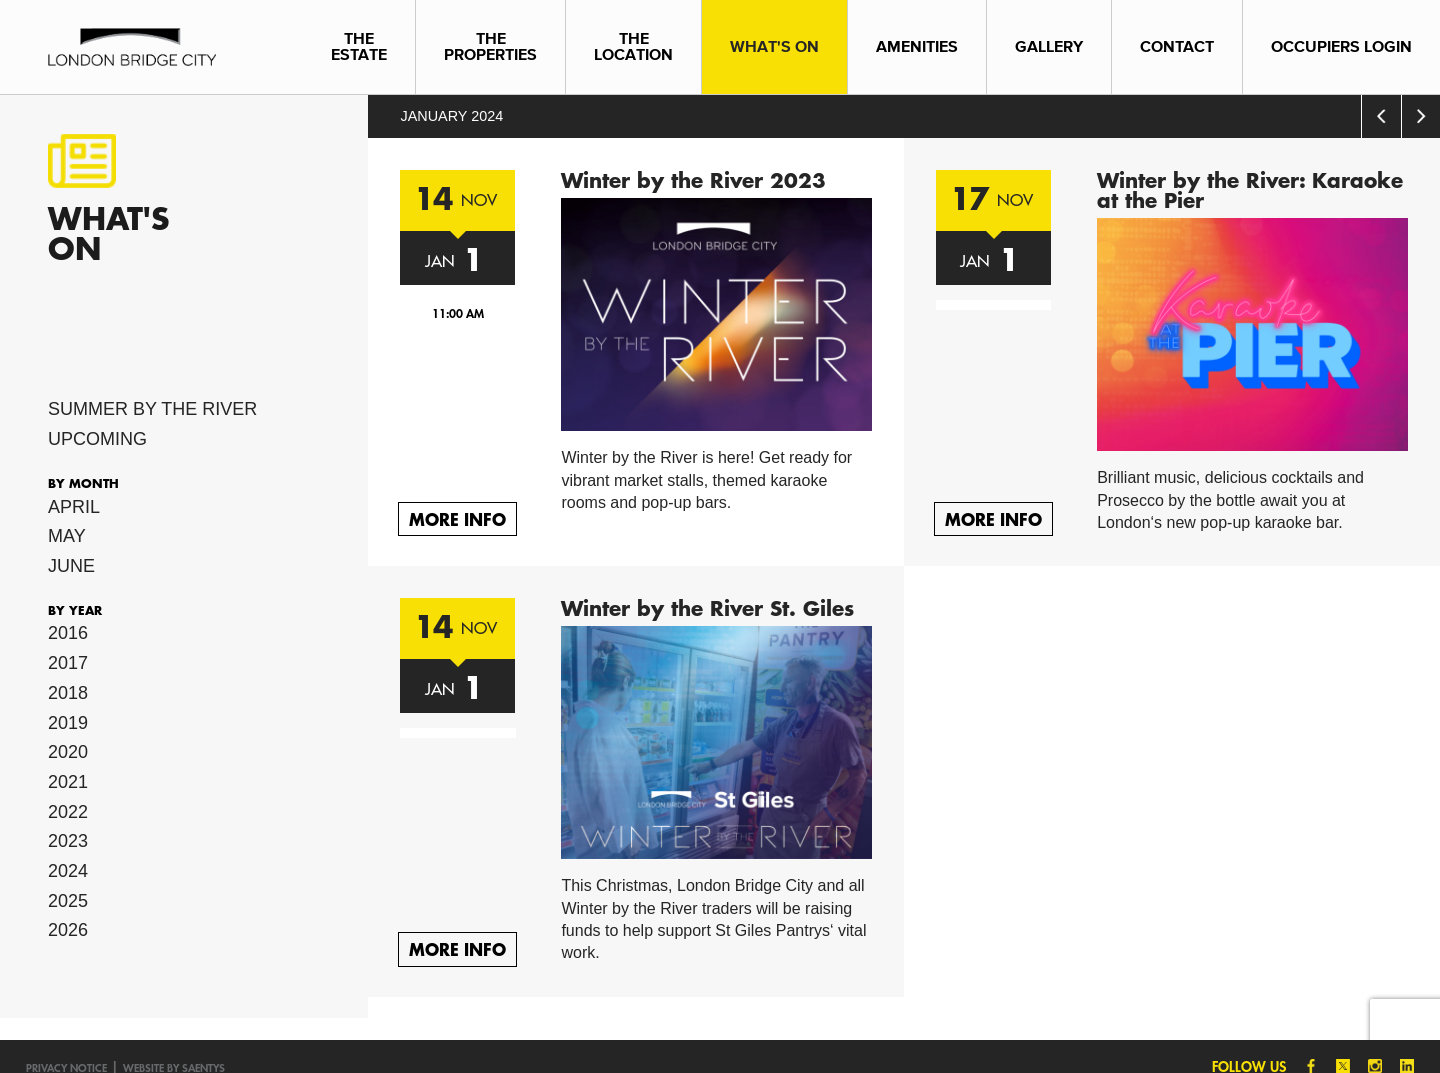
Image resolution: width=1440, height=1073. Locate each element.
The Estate (359, 46)
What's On (774, 46)
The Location (633, 46)
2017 (68, 663)
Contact (1177, 46)
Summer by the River (152, 409)
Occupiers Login (1341, 46)
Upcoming (97, 439)
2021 (68, 782)
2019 (68, 723)
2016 (68, 633)
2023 (68, 841)
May (67, 536)
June (71, 566)
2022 (68, 812)
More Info (457, 519)
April (74, 507)
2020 (68, 752)
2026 (68, 930)
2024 (68, 871)
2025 (68, 901)
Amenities (917, 46)
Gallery (1049, 46)
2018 (68, 693)
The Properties (490, 46)
